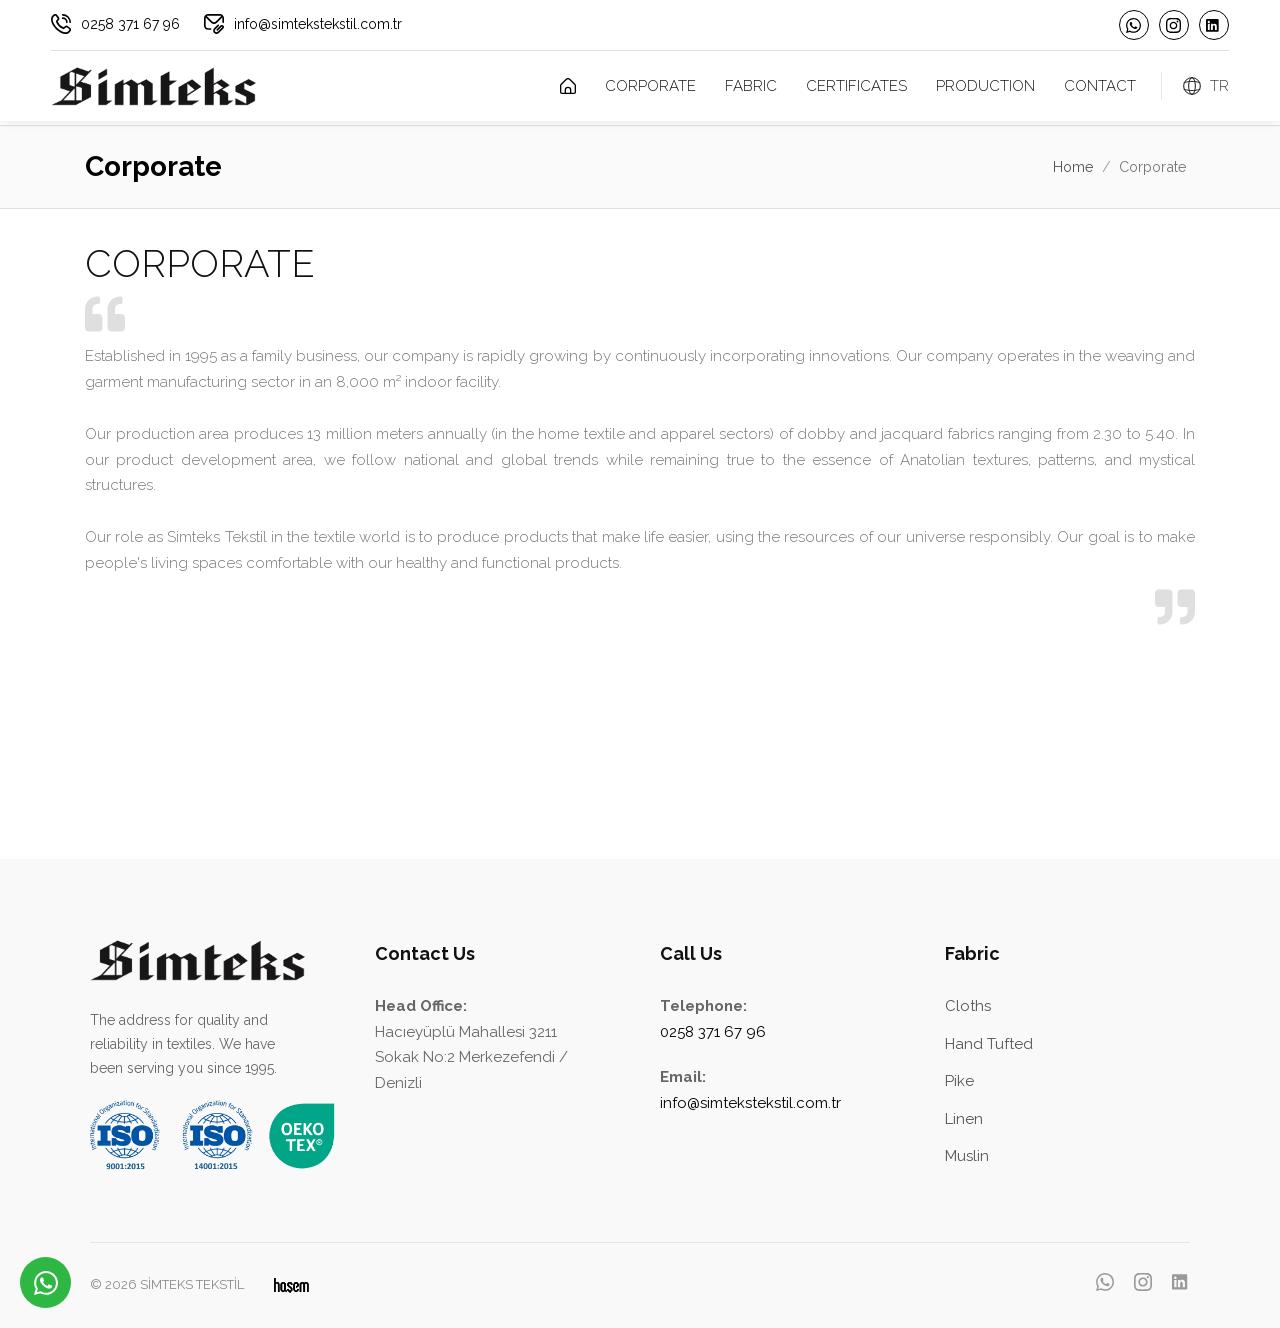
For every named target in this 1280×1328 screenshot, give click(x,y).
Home (1073, 166)
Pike (959, 1081)
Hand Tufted (989, 1044)
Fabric (751, 86)
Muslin (967, 1156)
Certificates (856, 86)
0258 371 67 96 (130, 24)
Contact (1100, 86)
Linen (964, 1119)
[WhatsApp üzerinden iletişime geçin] (45, 1282)
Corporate (650, 86)
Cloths (968, 1006)
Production (985, 86)
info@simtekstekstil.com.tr (318, 24)
